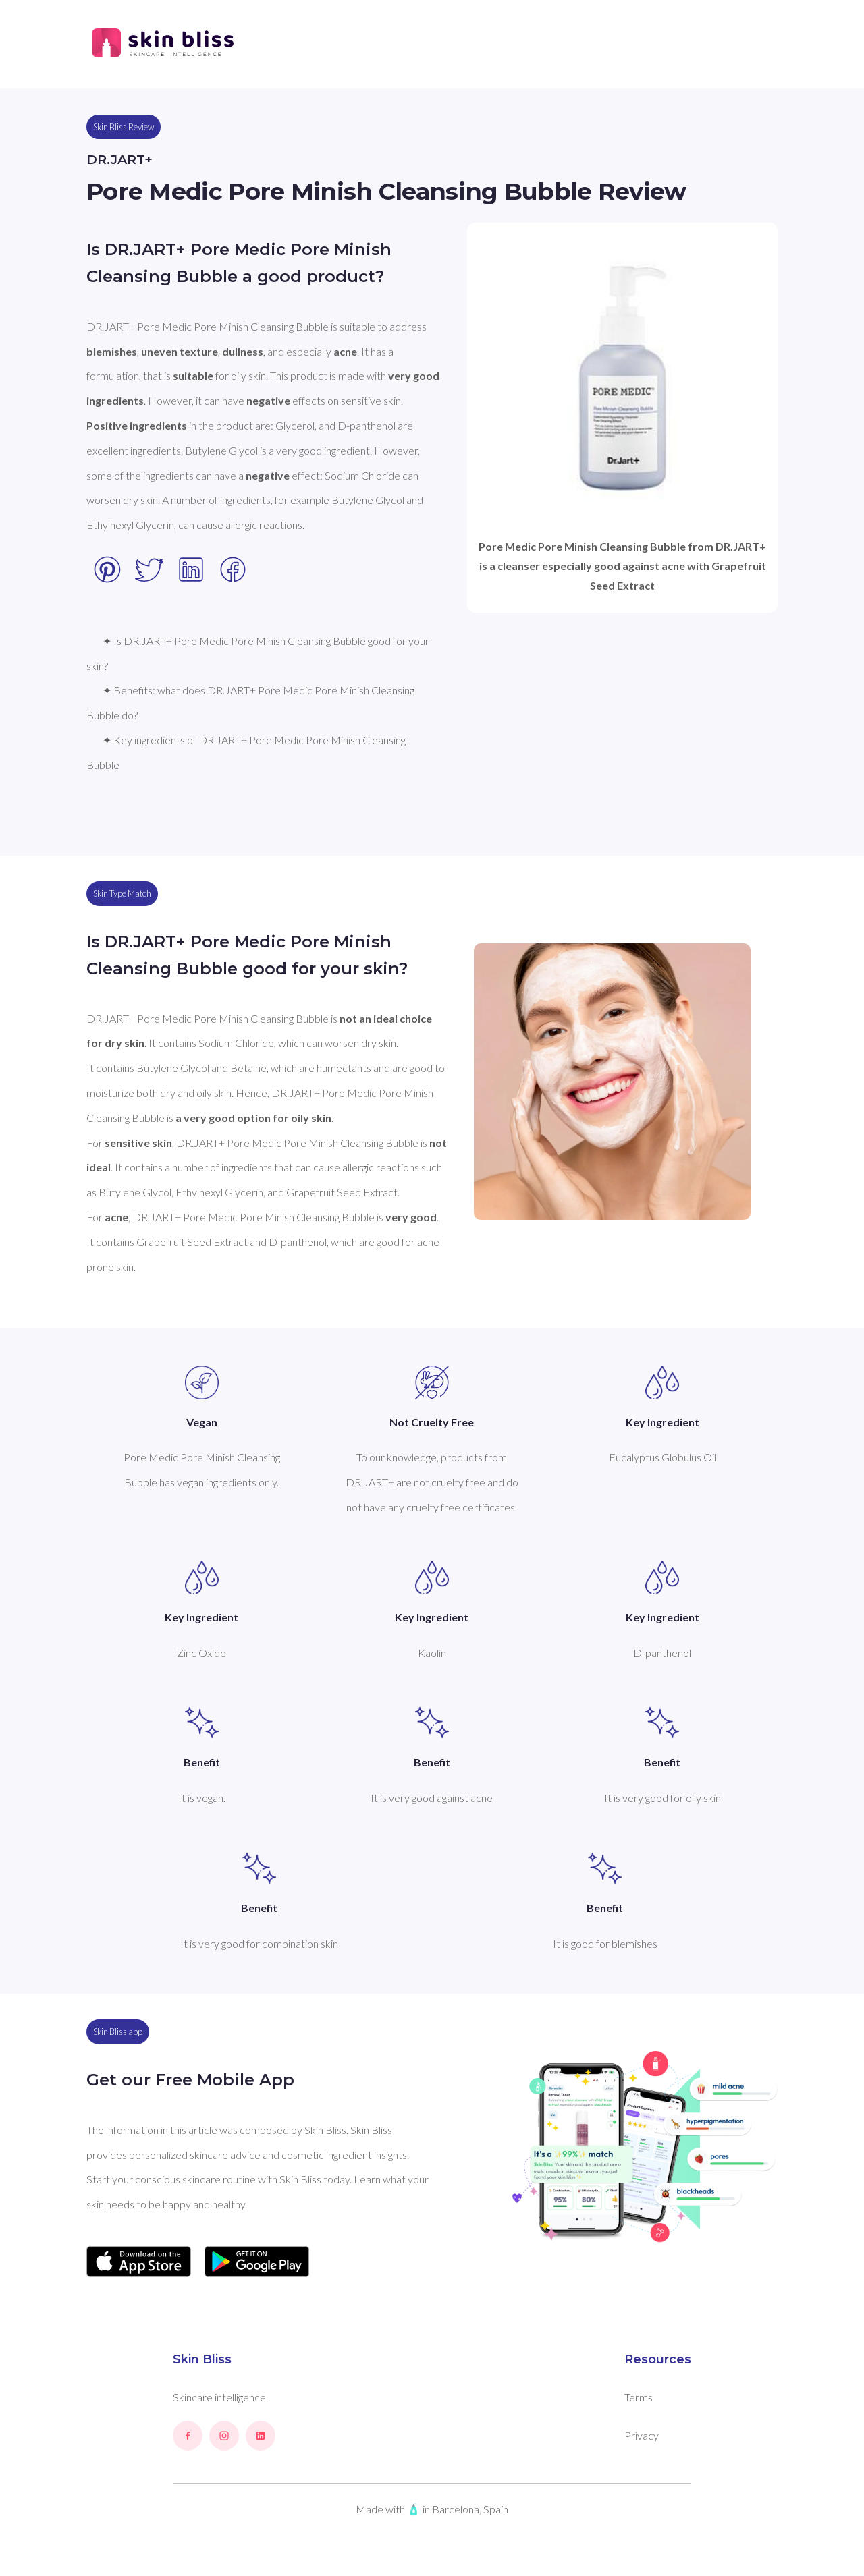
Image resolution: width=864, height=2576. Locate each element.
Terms (638, 2396)
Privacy (641, 2435)
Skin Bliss (202, 2359)
